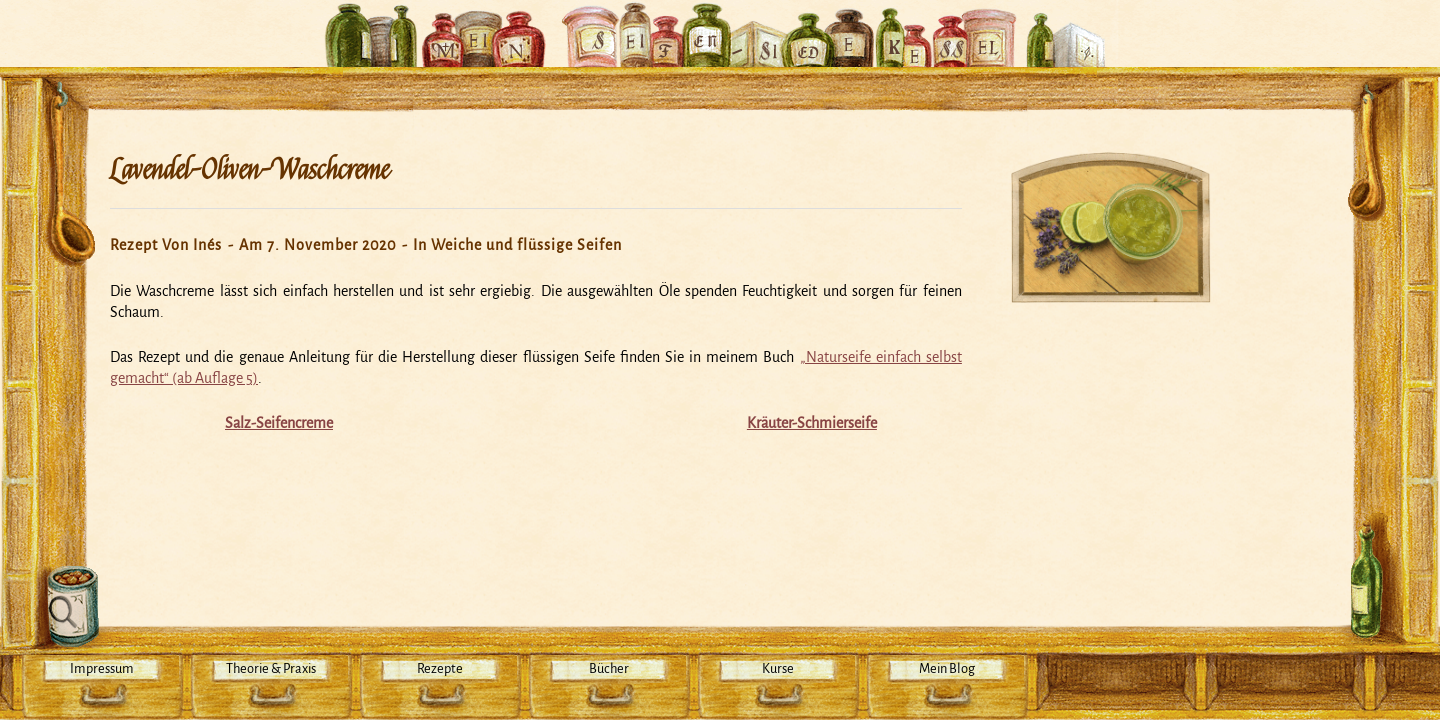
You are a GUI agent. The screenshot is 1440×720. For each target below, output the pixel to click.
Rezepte (440, 668)
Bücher (609, 668)
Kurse (778, 668)
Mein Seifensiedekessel (720, 24)
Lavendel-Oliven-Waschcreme (249, 170)
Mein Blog (947, 668)
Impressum (102, 668)
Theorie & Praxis (271, 668)
